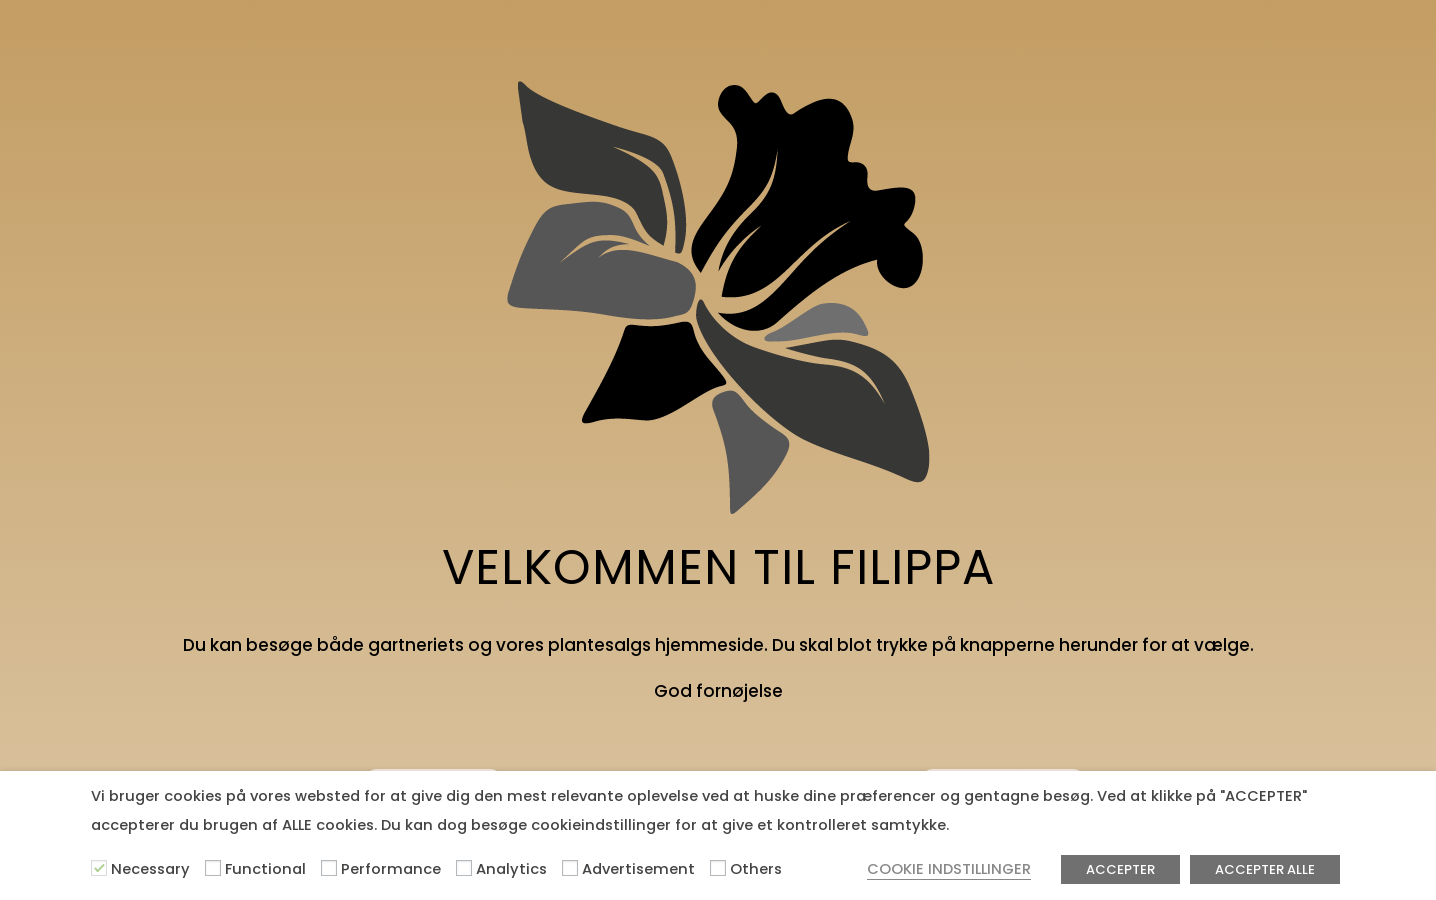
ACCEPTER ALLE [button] (1265, 869)
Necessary (150, 869)
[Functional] (213, 868)
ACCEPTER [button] (1120, 869)
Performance (391, 869)
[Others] (718, 868)
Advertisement (638, 869)
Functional (265, 869)
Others (756, 869)
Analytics (511, 869)
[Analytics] (464, 868)
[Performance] (329, 868)
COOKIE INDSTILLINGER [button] (949, 869)
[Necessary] (99, 868)
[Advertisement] (570, 868)
